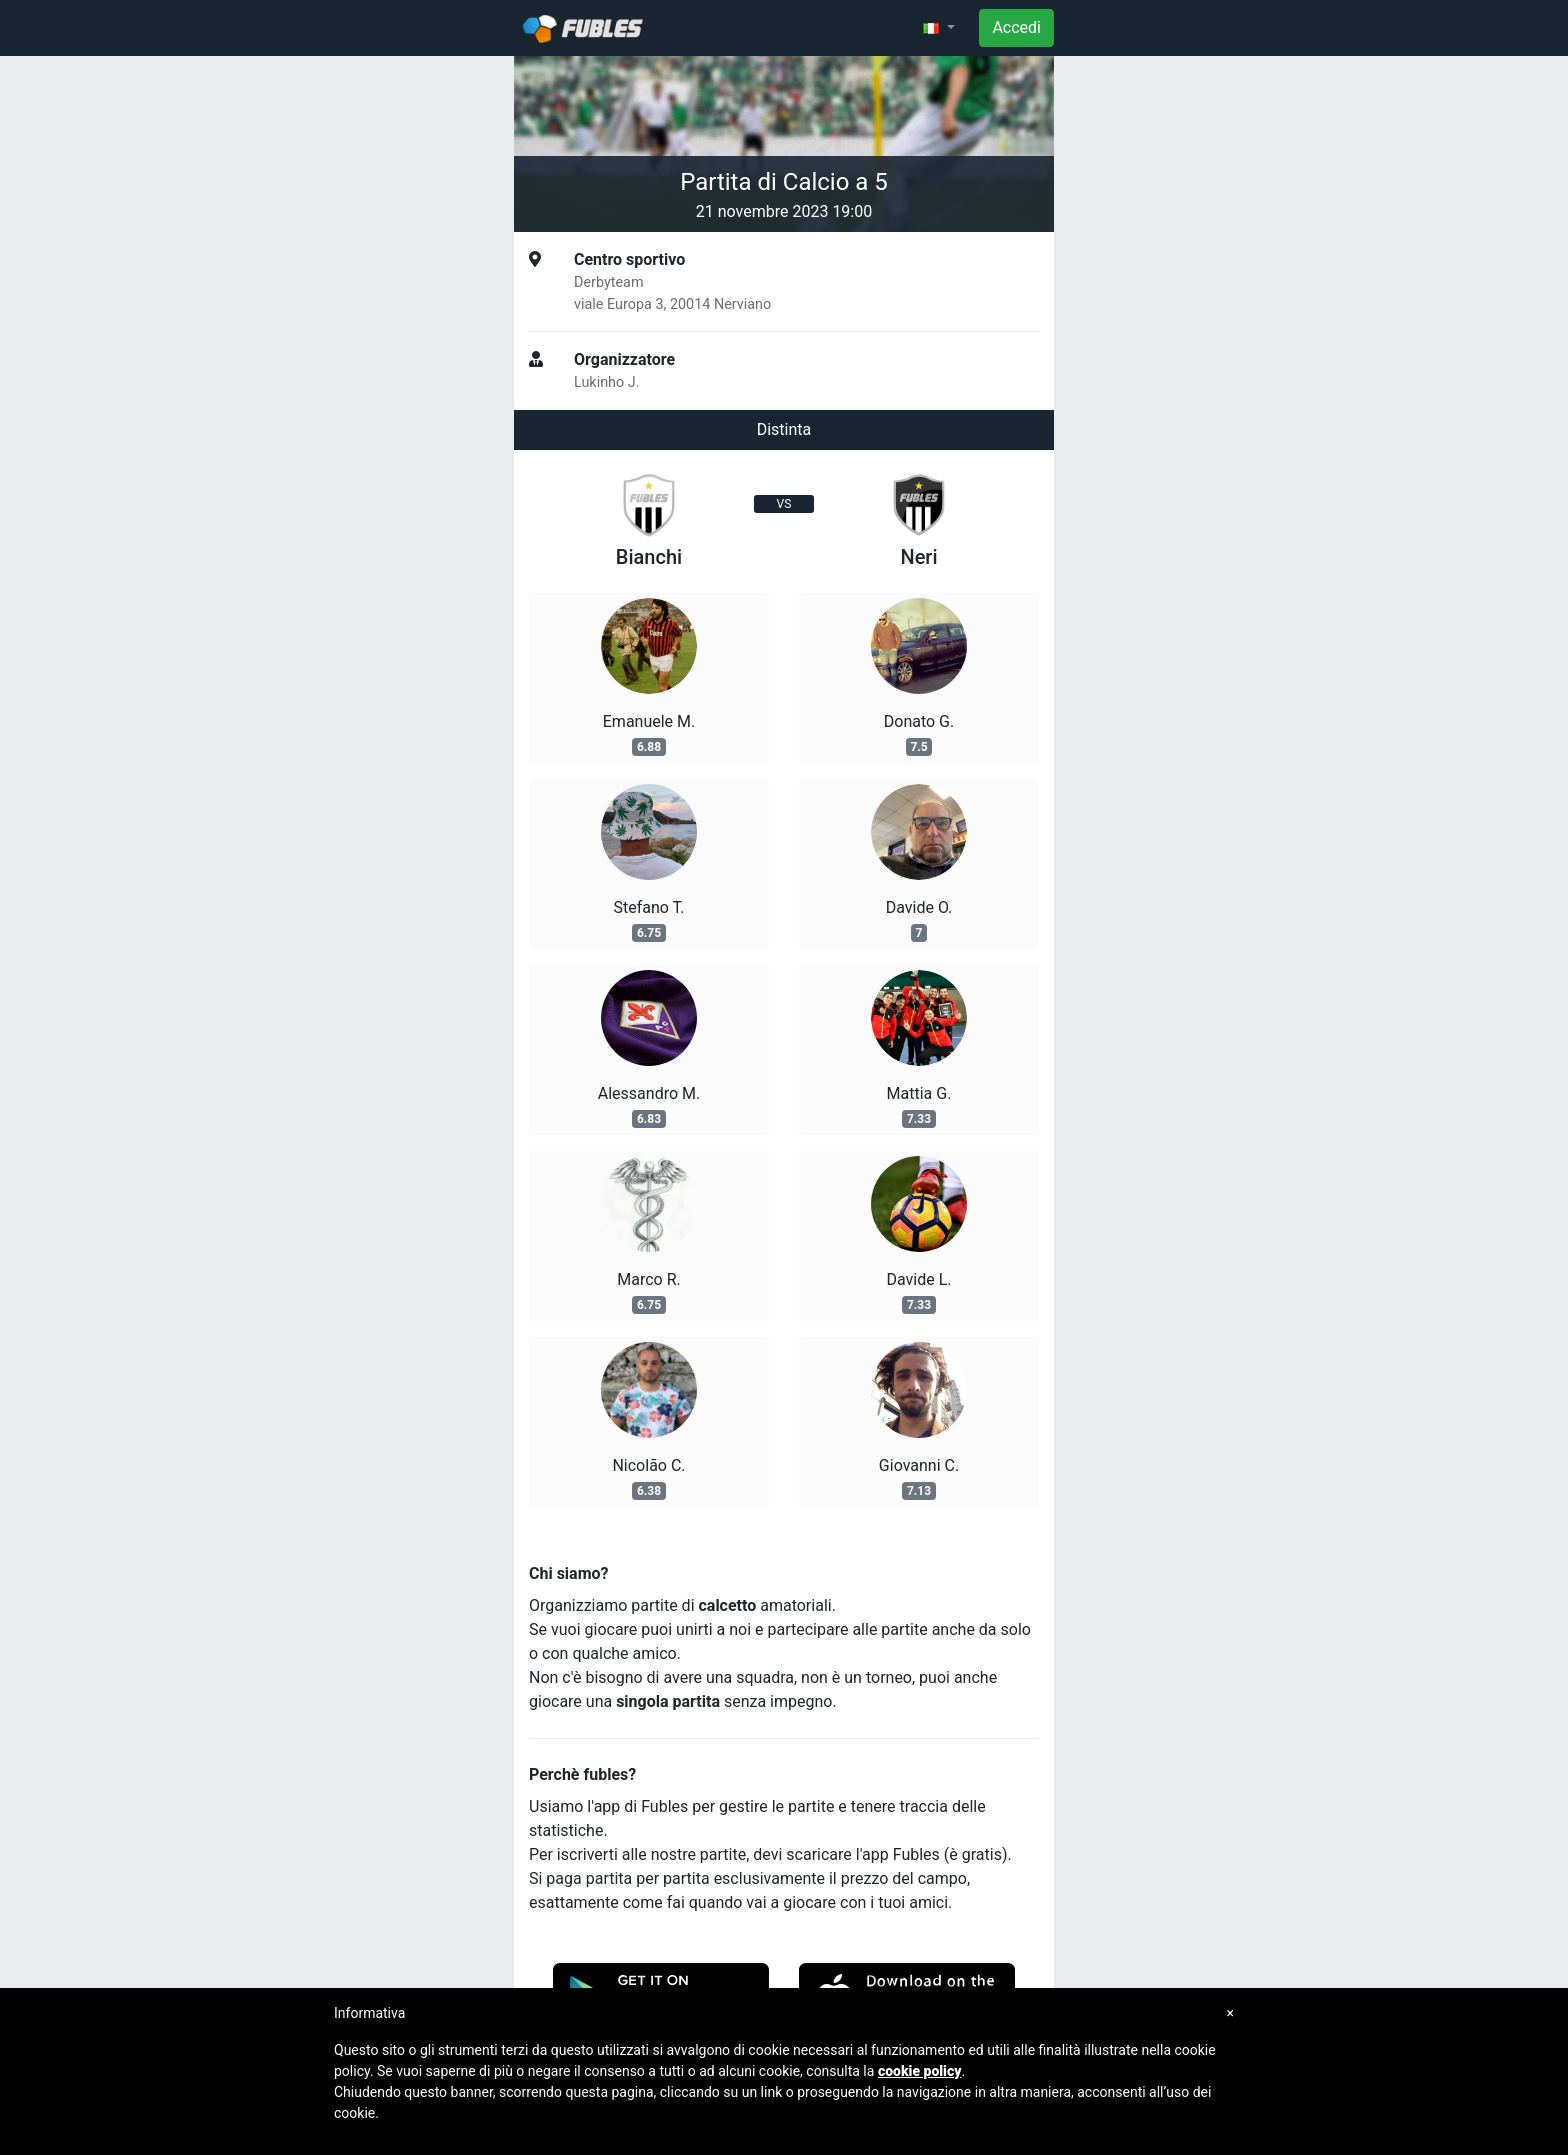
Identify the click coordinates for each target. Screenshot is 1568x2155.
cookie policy (920, 2071)
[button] (939, 28)
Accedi (1016, 27)
